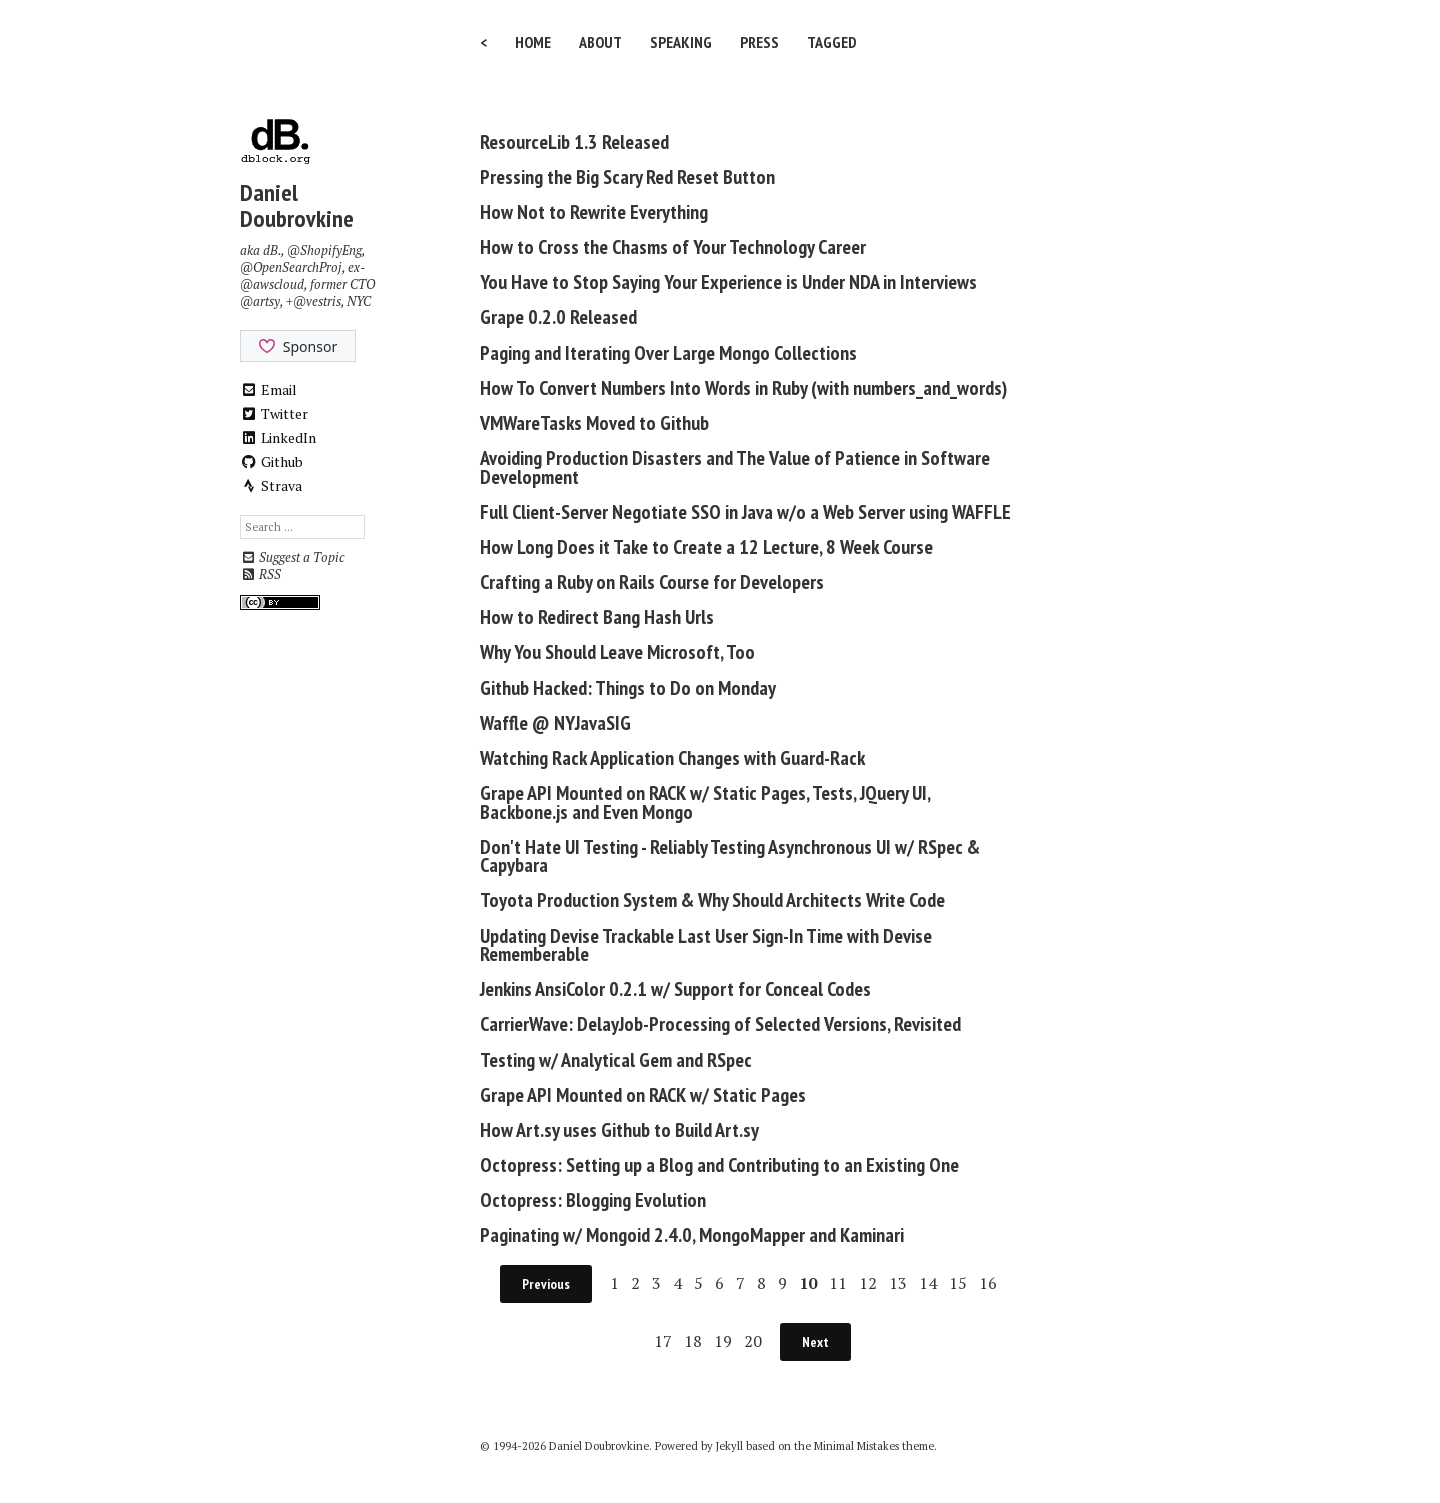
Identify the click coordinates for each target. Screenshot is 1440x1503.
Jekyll (729, 1446)
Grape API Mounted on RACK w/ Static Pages (643, 1095)
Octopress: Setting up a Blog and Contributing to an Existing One (719, 1165)
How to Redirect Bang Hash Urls (597, 617)
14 (928, 1283)
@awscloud (272, 284)
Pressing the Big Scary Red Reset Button (627, 177)
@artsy (260, 301)
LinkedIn (278, 437)
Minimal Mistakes (856, 1446)
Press (759, 42)
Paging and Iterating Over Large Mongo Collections (668, 353)
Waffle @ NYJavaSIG (555, 723)
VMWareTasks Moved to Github (594, 423)
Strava (271, 485)
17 (663, 1341)
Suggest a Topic (292, 557)
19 (723, 1341)
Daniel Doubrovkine (297, 205)
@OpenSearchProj (291, 267)
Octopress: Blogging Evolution (593, 1200)
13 (898, 1283)
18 (693, 1341)
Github (271, 461)
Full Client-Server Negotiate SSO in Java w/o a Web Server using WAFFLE (745, 512)
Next (815, 1342)
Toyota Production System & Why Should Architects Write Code (712, 900)
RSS (260, 574)
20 (753, 1341)
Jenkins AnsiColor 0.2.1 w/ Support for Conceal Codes (675, 989)
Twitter (274, 413)
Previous (546, 1284)
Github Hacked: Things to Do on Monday (628, 688)
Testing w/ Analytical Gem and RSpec (616, 1060)
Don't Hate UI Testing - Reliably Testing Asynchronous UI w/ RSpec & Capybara (730, 856)
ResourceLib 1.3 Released (574, 142)
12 (868, 1283)
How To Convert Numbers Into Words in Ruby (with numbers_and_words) (743, 388)
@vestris (317, 301)
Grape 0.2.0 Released (558, 317)
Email (268, 389)
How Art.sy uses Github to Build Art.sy (619, 1130)
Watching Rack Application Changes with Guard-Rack (672, 758)
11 (838, 1283)
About (600, 42)
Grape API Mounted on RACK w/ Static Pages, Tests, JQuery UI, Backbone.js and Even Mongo (705, 802)
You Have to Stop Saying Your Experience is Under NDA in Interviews (728, 282)
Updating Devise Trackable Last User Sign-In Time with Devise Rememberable (706, 945)
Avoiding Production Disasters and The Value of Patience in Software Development (735, 467)
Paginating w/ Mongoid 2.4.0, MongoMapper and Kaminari (692, 1235)
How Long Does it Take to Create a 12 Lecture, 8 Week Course (706, 547)
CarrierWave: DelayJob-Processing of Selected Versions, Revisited (720, 1024)
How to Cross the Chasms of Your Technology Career (673, 247)
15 (958, 1283)
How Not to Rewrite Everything (594, 212)
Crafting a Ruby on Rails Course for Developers (652, 582)
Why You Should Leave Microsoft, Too (617, 652)
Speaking (681, 42)
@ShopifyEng (324, 250)
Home (533, 42)
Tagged (832, 42)
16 (988, 1283)
